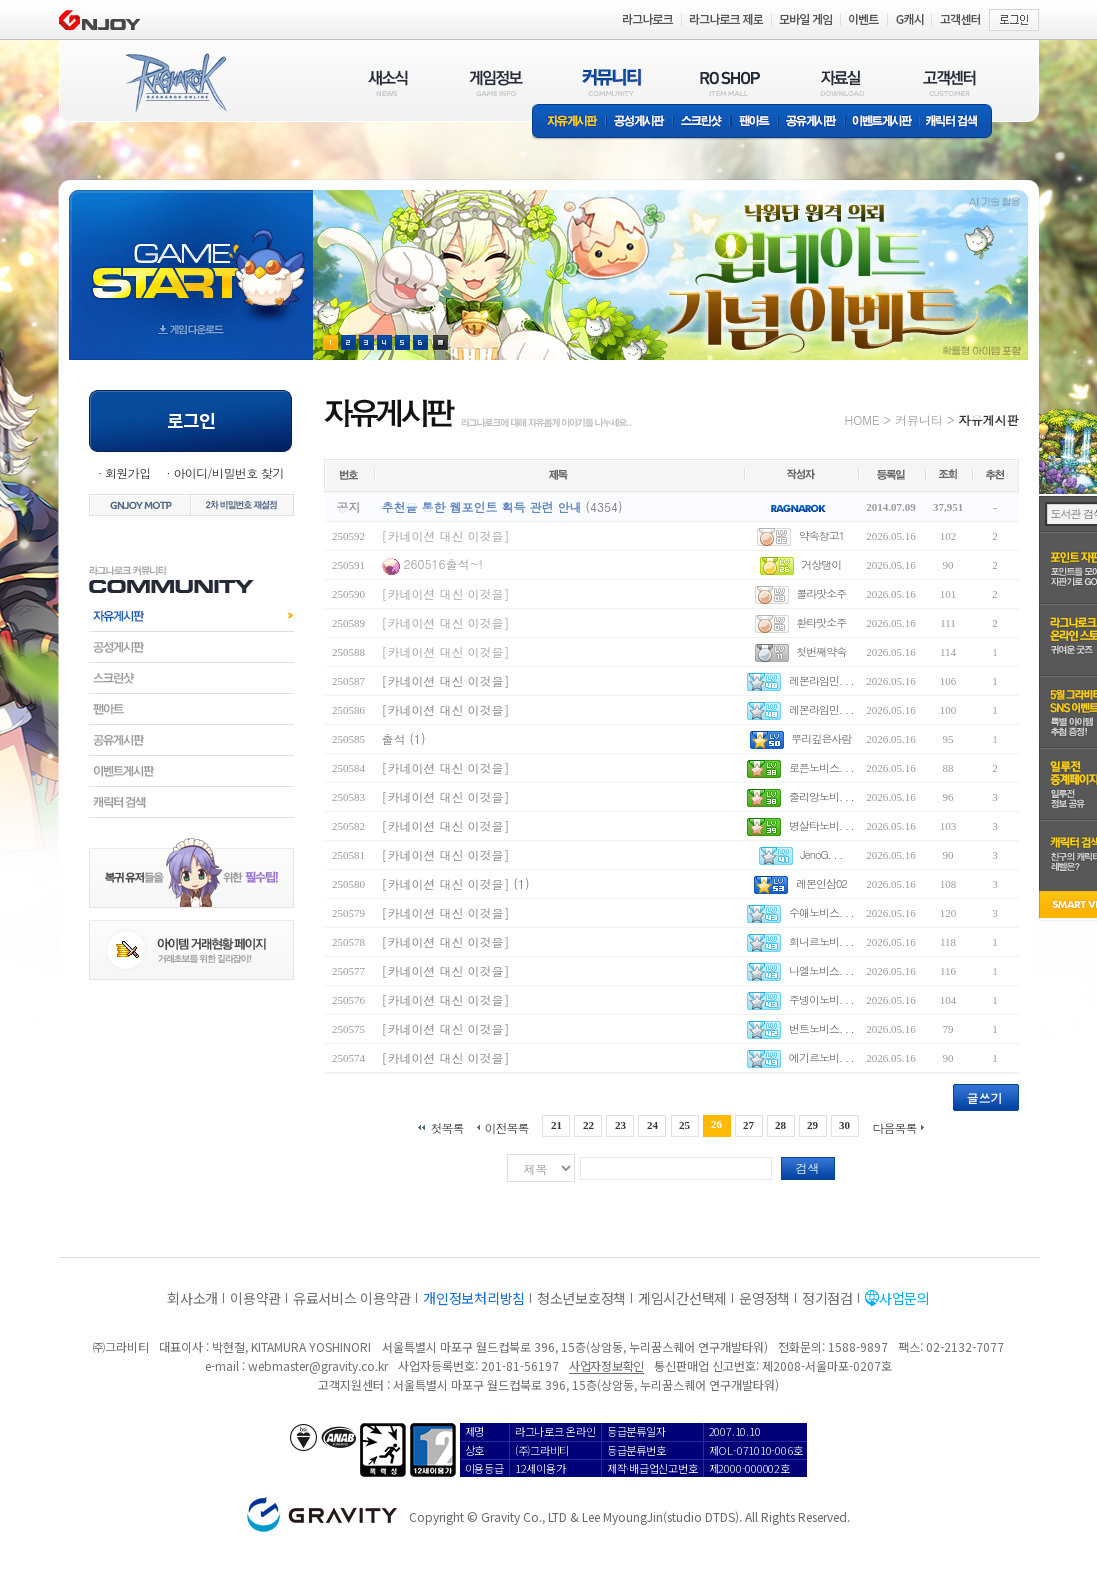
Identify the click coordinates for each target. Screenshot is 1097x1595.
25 (684, 1125)
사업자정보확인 (606, 1365)
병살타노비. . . (821, 825)
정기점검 (827, 1298)
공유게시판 (811, 122)
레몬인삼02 (821, 883)
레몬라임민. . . (821, 680)
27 (748, 1125)
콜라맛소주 (821, 593)
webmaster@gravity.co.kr (318, 1365)
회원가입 (128, 472)
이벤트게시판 (882, 122)
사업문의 (904, 1298)
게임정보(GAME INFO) (496, 82)
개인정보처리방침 (474, 1298)
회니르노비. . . (821, 941)
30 (844, 1125)
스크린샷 (702, 122)
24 (652, 1125)
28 (780, 1125)
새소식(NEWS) (388, 82)
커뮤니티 (919, 419)
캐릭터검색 (191, 802)
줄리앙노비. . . (821, 796)
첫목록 (446, 1126)
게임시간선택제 (682, 1298)
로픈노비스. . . (821, 767)
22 (588, 1125)
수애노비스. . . (821, 912)
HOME (862, 419)
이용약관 (255, 1298)
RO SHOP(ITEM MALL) (730, 82)
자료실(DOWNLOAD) (841, 82)
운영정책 (764, 1298)
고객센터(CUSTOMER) (949, 82)
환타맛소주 (821, 622)
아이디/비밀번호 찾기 (228, 472)
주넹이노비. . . (821, 999)
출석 (394, 738)
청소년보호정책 (581, 1298)
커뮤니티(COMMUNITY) (612, 82)
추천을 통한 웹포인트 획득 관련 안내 (482, 506)
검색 (808, 1167)
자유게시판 (569, 122)
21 (556, 1125)
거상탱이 (821, 564)
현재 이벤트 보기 (440, 342)
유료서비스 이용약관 (352, 1298)
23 (620, 1125)
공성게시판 (640, 122)
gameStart (191, 256)
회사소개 (192, 1298)
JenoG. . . (821, 854)
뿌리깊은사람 (821, 738)
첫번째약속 (821, 651)
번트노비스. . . (821, 1028)
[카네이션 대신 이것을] (446, 535)
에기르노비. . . (821, 1057)
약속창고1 (821, 535)
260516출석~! (443, 563)
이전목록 (506, 1126)
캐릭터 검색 (958, 122)
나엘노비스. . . (821, 970)
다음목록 (895, 1126)
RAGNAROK (175, 83)
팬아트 (754, 122)
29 (812, 1125)
